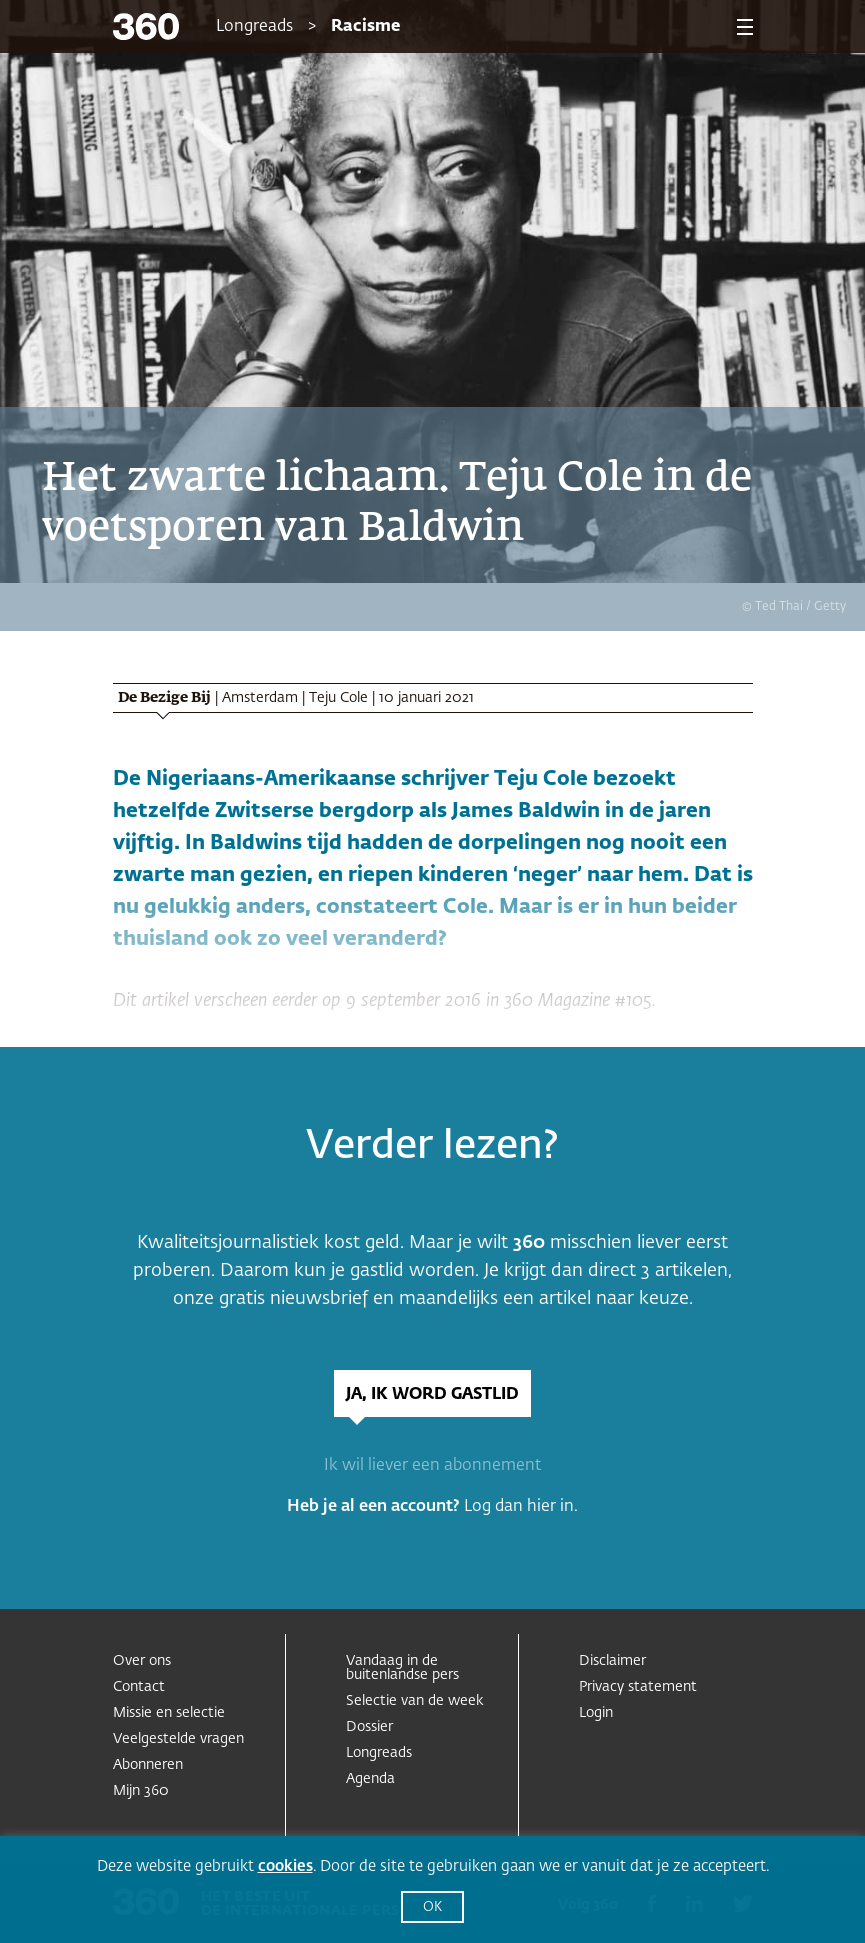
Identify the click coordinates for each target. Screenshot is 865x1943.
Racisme (365, 27)
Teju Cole (338, 698)
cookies (285, 1866)
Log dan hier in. (521, 1507)
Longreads (254, 27)
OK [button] (432, 1907)
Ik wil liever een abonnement (432, 1466)
